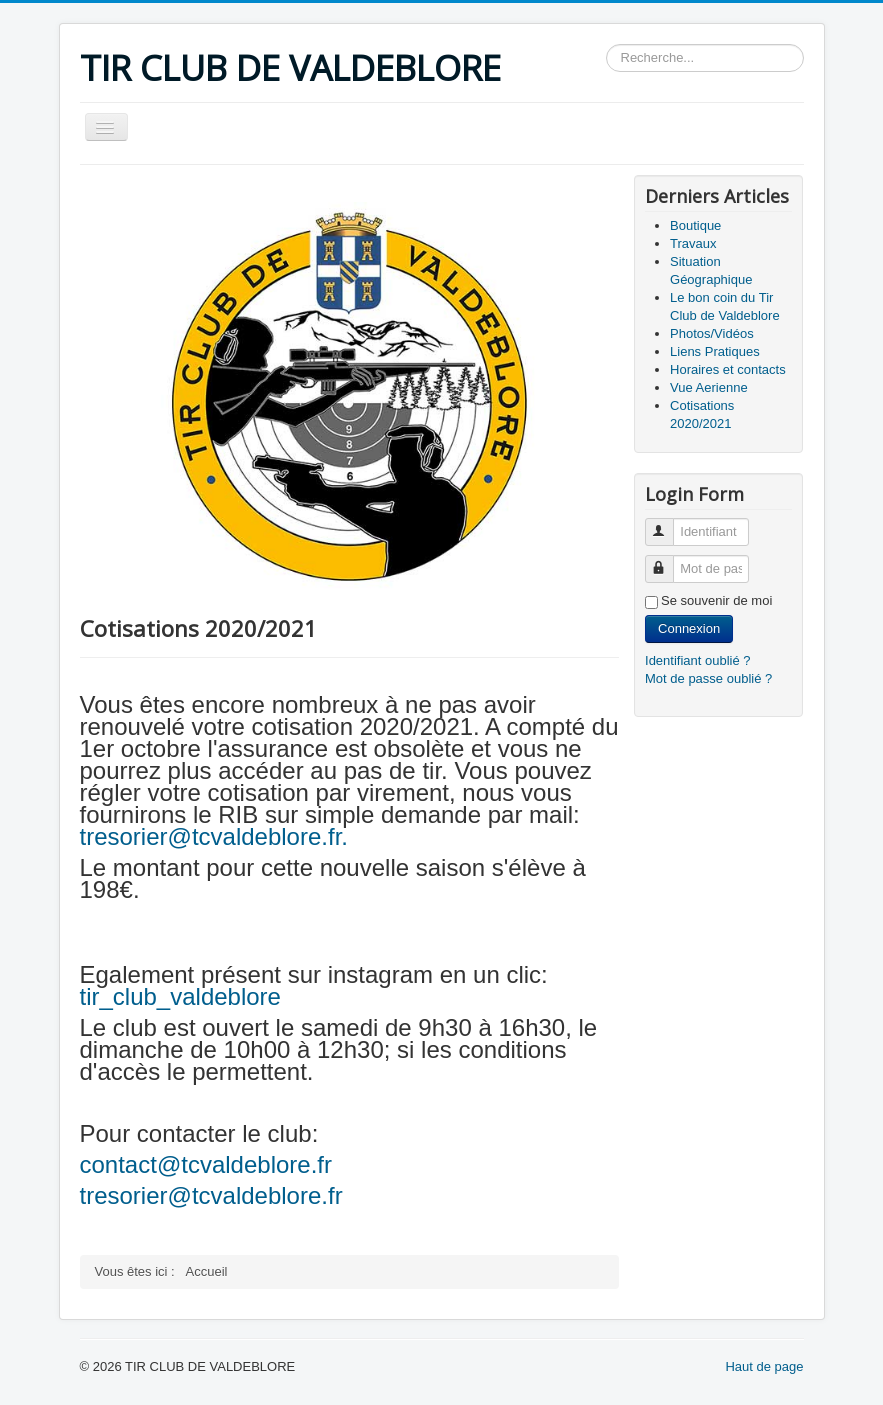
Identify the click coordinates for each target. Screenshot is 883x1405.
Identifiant (668, 523)
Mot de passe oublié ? (708, 678)
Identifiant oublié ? (698, 660)
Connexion (689, 628)
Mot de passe (668, 560)
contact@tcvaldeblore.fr (206, 1164)
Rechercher (606, 44)
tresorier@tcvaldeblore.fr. (214, 836)
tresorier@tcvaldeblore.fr (211, 1195)
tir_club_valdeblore (184, 996)
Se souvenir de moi (716, 600)
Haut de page (764, 1366)
